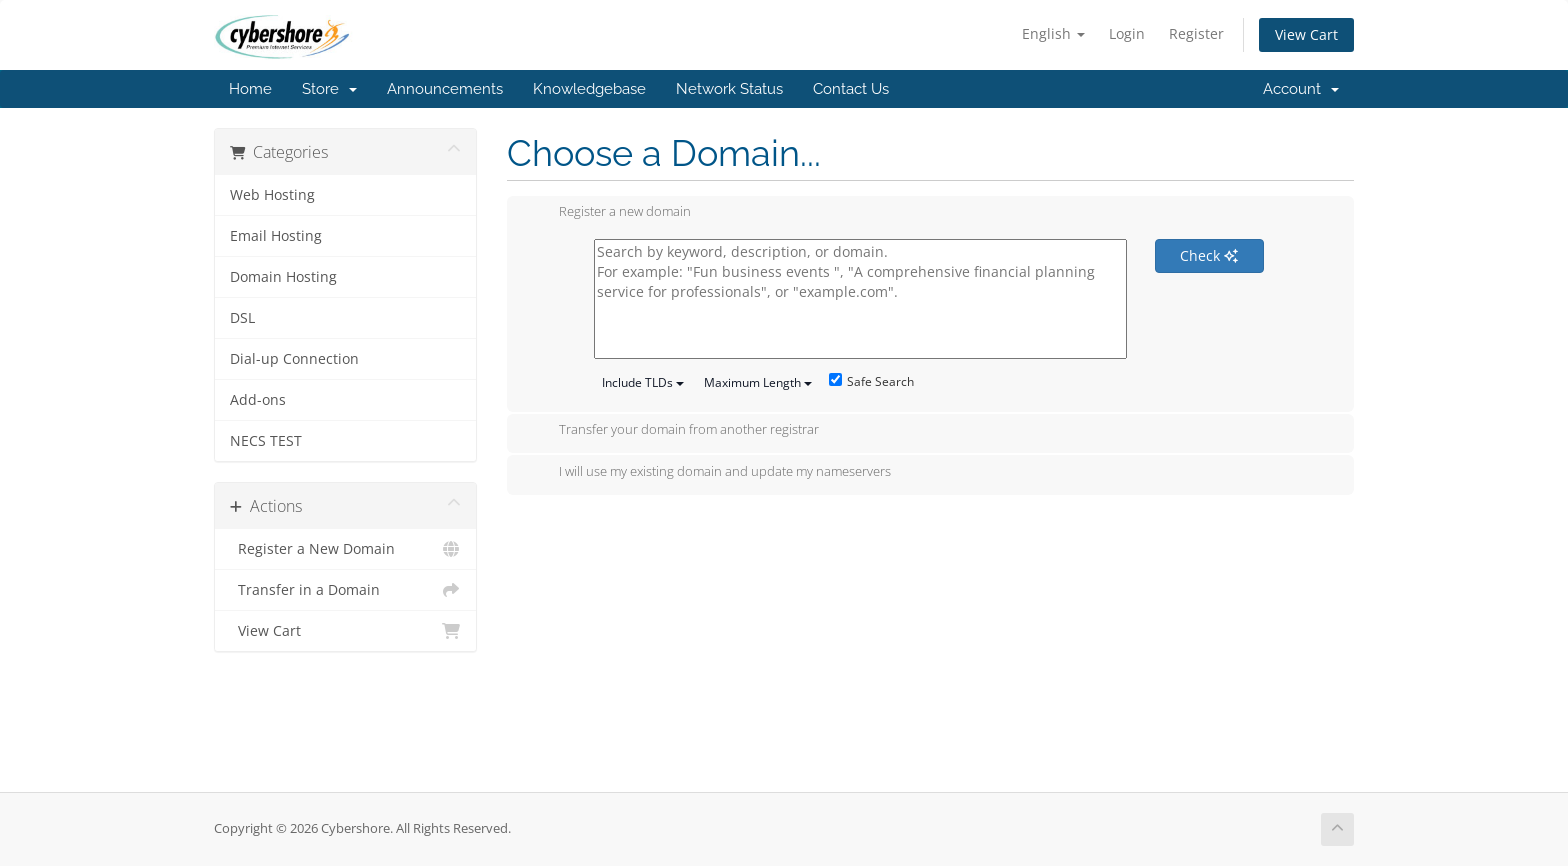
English (1053, 33)
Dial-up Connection (294, 359)
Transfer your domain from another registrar (673, 431)
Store (329, 89)
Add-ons (258, 400)
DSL (242, 318)
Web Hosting (272, 195)
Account (1301, 89)
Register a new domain (609, 213)
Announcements (445, 89)
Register (1196, 33)
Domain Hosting (283, 277)
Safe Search (871, 381)
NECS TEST (266, 441)
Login (1127, 33)
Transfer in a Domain (345, 590)
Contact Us (851, 89)
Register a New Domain (345, 549)
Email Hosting (276, 236)
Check (1209, 255)
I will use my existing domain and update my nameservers (709, 473)
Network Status (729, 89)
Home (250, 89)
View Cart (1306, 34)
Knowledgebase (589, 89)
